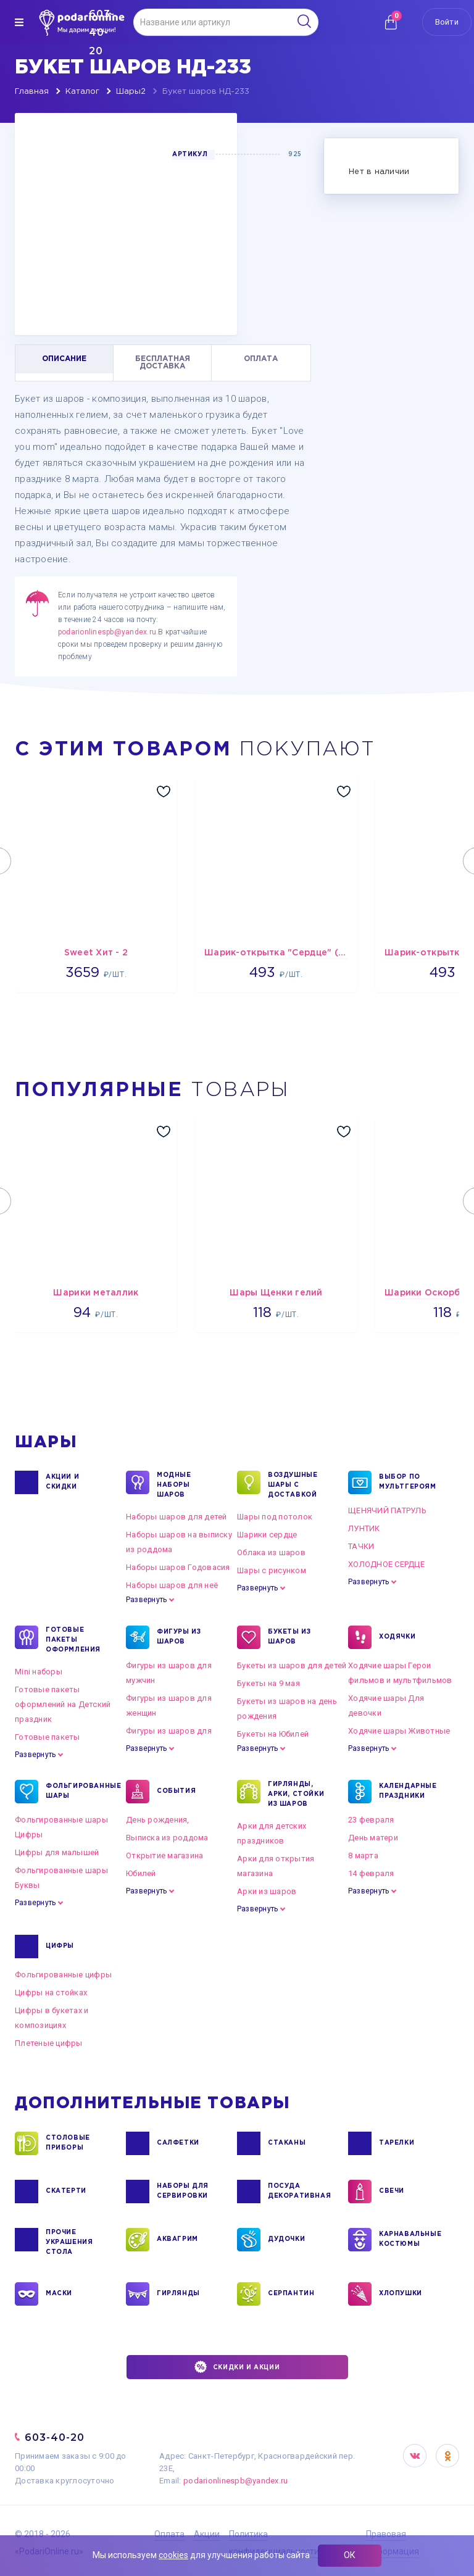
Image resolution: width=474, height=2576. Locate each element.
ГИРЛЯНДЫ (178, 2294)
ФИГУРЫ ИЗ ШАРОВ (179, 1637)
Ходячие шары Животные (399, 1730)
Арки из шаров (266, 1891)
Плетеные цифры (49, 2043)
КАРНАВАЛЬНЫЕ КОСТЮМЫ (409, 2239)
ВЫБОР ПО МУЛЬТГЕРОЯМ (407, 1482)
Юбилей (141, 1873)
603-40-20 (55, 2437)
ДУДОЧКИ (286, 2239)
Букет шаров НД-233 (205, 91)
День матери (373, 1837)
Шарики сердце (267, 1534)
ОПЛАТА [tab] (261, 358)
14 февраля (371, 1873)
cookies (173, 2555)
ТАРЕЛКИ (396, 2143)
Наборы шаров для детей (176, 1516)
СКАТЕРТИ (66, 2191)
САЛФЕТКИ (178, 2143)
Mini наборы (38, 1671)
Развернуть (146, 1599)
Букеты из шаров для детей (292, 1665)
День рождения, (157, 1819)
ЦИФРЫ (60, 1946)
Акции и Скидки (62, 1482)
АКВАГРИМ (177, 2239)
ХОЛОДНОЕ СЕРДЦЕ (386, 1564)
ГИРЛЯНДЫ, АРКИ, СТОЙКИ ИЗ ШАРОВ (296, 1793)
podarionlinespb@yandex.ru (107, 632)
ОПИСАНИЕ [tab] (64, 358)
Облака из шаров (271, 1552)
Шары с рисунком (271, 1570)
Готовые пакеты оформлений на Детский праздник (62, 1704)
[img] (19, 22)
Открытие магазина (164, 1855)
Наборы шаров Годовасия (178, 1567)
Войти (447, 22)
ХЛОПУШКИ (400, 2294)
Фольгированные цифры (63, 1974)
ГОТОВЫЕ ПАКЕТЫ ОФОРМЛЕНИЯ (73, 1639)
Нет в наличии (379, 171)
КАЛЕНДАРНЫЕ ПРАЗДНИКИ (408, 1791)
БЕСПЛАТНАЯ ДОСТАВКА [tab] (162, 362)
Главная (32, 91)
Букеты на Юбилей (273, 1734)
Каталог (82, 91)
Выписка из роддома (167, 1837)
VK (414, 2455)
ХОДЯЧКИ (397, 1637)
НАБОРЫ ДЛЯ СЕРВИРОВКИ (183, 2191)
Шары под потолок (274, 1516)
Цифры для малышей (57, 1852)
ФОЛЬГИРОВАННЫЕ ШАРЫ (76, 1791)
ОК (350, 2555)
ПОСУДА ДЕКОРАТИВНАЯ (298, 2191)
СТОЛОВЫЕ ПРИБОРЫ (68, 2143)
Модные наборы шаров (174, 1484)
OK (447, 2455)
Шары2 (131, 91)
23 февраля (371, 1819)
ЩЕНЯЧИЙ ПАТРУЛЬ (387, 1510)
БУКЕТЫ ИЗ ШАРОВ (289, 1637)
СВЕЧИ (391, 2191)
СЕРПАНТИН (291, 2294)
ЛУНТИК (364, 1528)
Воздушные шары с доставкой (292, 1484)
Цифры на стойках (51, 1992)
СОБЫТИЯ (176, 1791)
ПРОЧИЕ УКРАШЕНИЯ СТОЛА (69, 2241)
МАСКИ (59, 2294)
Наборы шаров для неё (172, 1585)
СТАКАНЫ (287, 2143)
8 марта (363, 1855)
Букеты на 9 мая (268, 1683)
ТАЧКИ (361, 1546)
